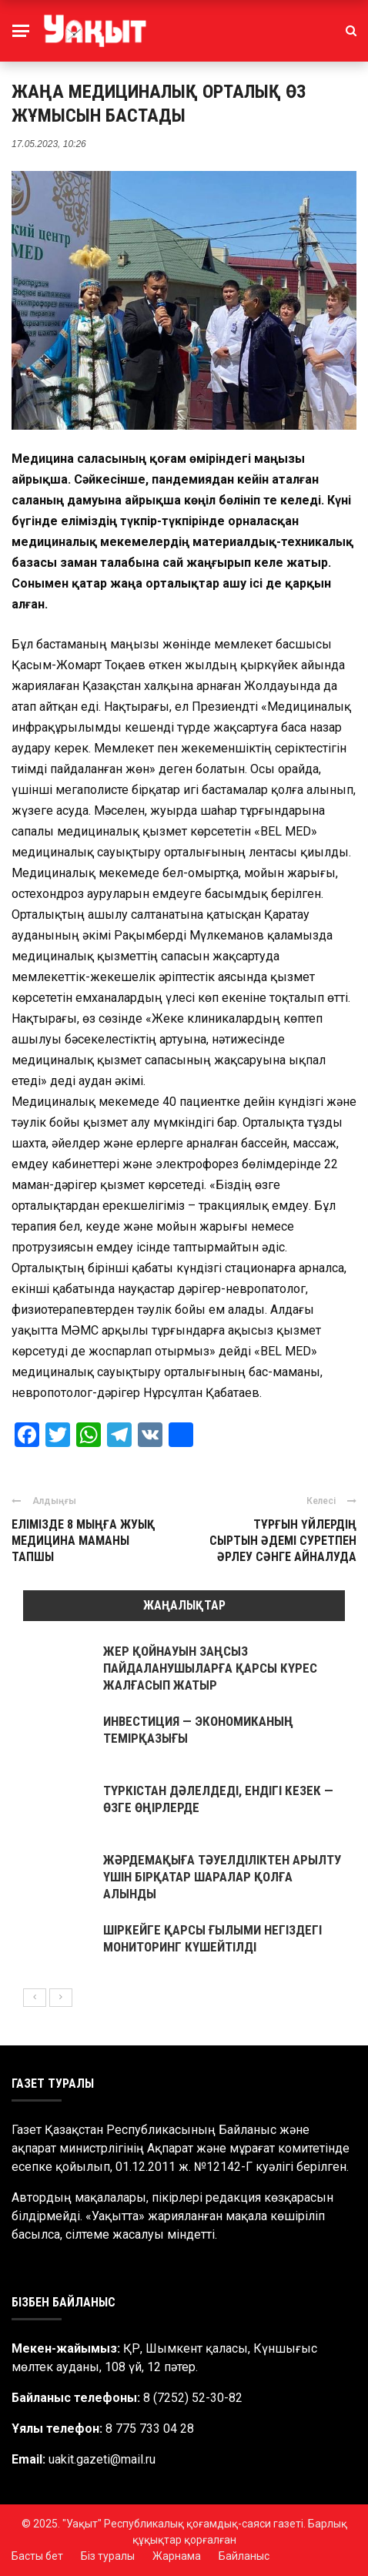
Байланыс (244, 2556)
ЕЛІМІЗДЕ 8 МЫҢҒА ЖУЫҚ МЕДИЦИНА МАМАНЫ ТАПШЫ (84, 1540)
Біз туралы (108, 2556)
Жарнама (176, 2556)
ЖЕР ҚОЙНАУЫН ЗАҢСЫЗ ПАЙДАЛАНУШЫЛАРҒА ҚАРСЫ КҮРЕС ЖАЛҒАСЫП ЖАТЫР (210, 1668)
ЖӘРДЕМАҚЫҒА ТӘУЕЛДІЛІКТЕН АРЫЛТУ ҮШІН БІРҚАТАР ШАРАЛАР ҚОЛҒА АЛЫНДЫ (222, 1876)
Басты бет (37, 2556)
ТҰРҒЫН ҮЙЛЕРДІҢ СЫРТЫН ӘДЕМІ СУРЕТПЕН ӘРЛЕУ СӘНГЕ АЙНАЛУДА (282, 1540)
